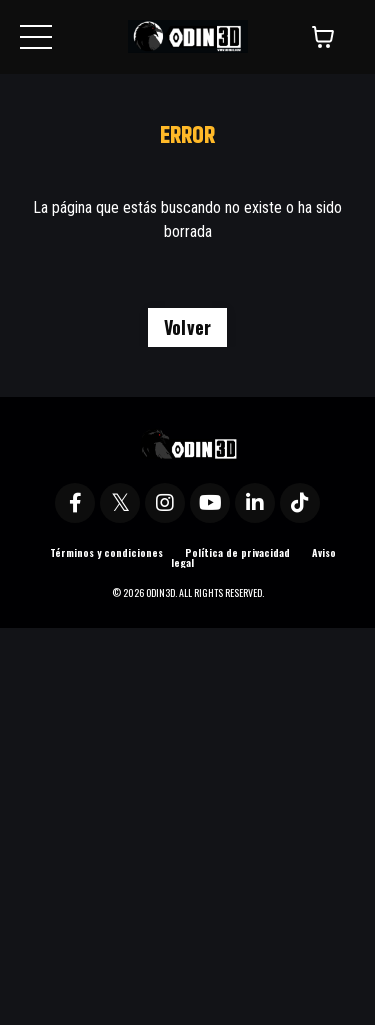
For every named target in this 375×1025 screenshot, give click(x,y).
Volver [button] (188, 327)
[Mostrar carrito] (323, 37)
